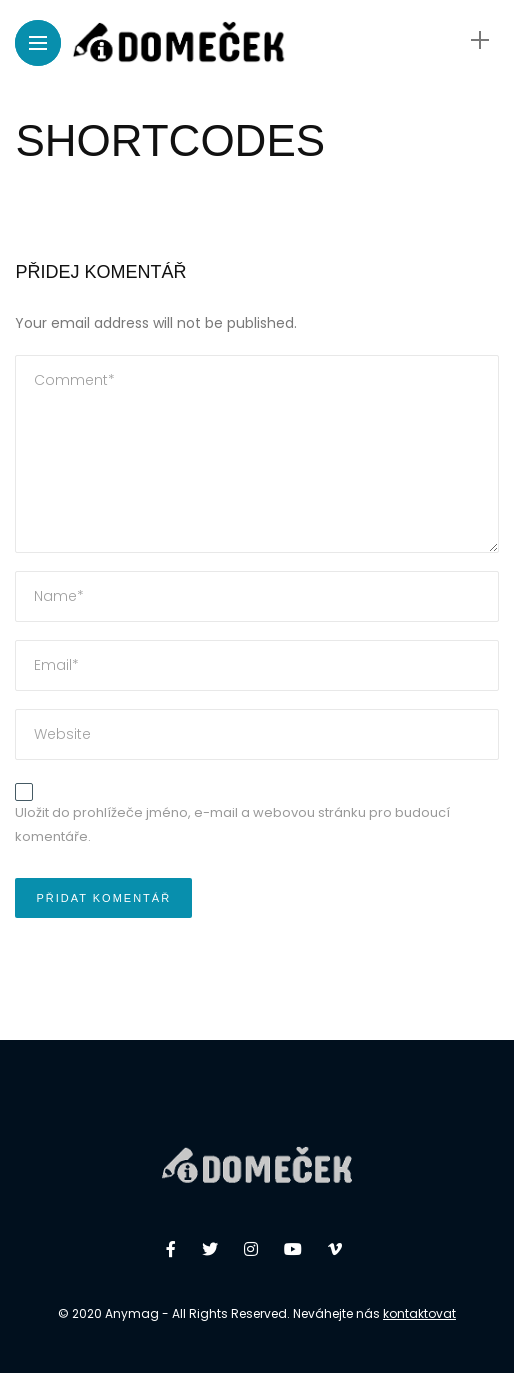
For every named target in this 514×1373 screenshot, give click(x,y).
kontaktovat (419, 1313)
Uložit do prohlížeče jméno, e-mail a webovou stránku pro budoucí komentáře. (232, 825)
